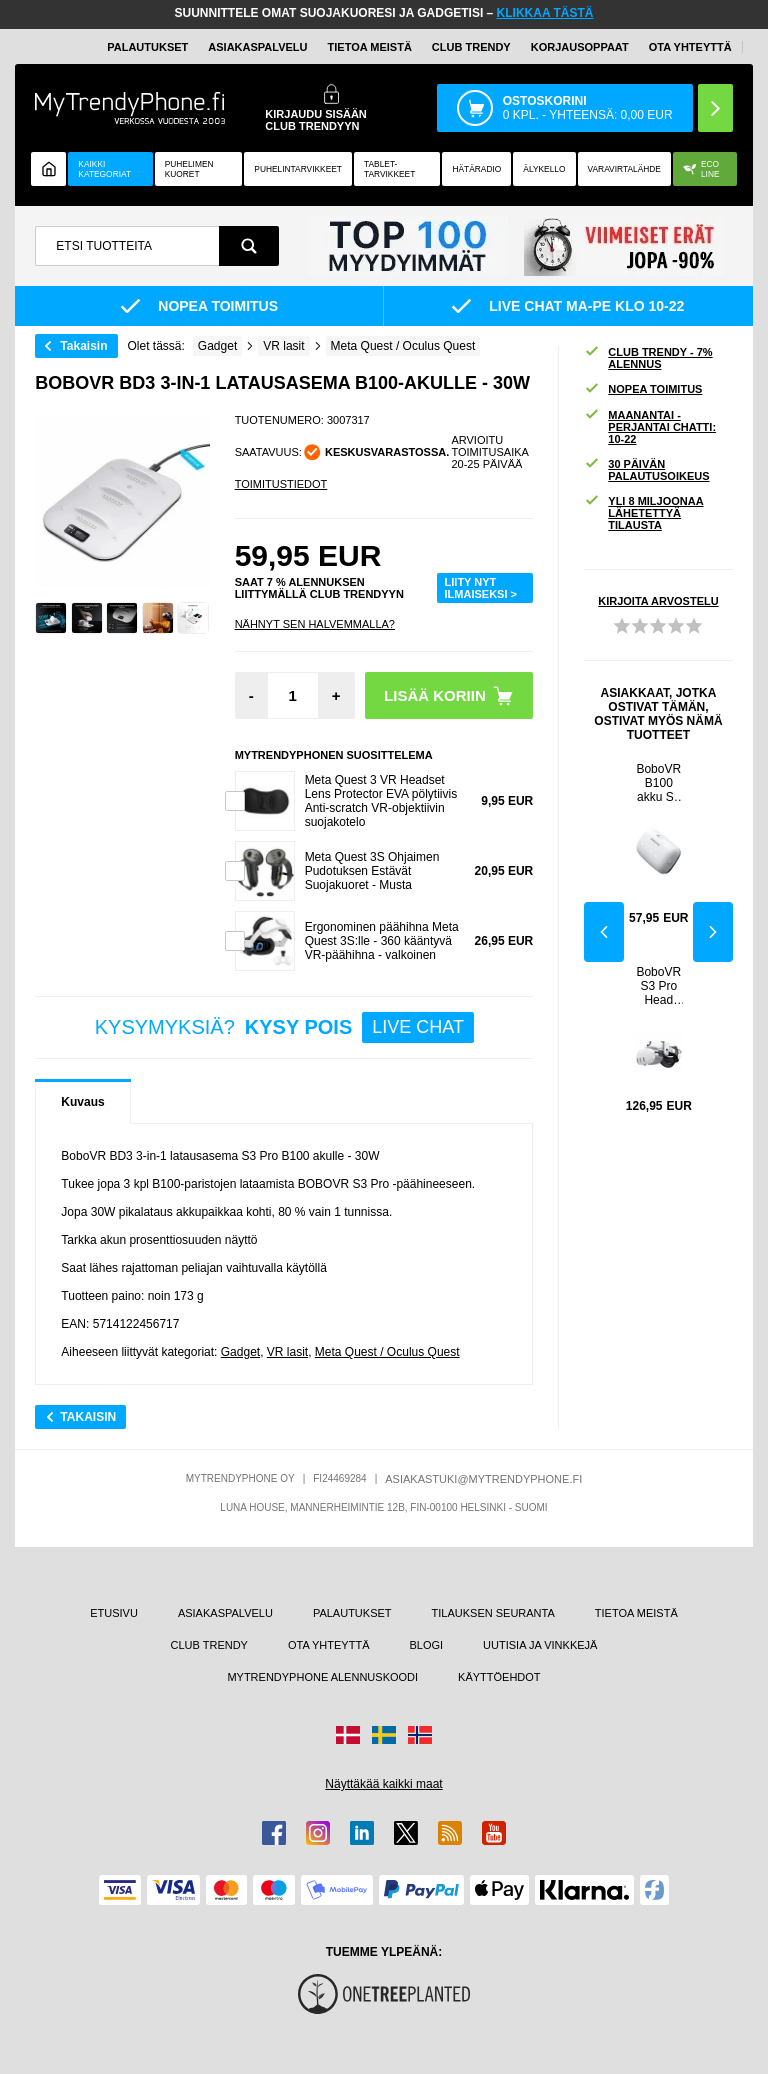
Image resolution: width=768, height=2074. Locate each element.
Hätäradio (476, 169)
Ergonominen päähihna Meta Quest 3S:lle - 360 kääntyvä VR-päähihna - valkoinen (382, 941)
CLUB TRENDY (209, 1645)
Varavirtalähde (624, 169)
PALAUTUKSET (147, 47)
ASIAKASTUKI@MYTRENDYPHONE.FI (483, 1479)
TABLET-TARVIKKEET (389, 169)
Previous (604, 932)
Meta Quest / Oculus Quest (387, 1352)
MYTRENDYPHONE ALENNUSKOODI (322, 1677)
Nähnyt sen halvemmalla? (315, 624)
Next (713, 932)
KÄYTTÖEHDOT (499, 1677)
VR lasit (287, 1352)
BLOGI (426, 1645)
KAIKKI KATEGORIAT (104, 169)
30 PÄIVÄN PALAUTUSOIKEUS (646, 470)
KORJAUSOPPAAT (580, 47)
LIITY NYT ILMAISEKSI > (481, 588)
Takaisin (83, 346)
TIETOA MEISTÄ (370, 47)
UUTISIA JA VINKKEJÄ (540, 1645)
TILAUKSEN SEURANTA (493, 1613)
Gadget (240, 1352)
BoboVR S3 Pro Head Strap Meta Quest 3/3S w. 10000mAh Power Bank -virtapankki (658, 986)
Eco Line (701, 169)
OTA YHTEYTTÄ (690, 47)
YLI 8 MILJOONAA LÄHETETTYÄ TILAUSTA (643, 513)
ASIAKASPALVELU (257, 47)
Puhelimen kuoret (189, 169)
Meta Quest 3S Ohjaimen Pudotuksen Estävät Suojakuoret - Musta (372, 871)
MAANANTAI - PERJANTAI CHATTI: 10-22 (650, 427)
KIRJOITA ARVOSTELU (658, 601)
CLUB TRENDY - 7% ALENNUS (648, 358)
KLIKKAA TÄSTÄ (545, 13)
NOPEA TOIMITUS (643, 389)
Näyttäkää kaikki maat (383, 1784)
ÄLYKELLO (544, 169)
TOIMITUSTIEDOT (281, 484)
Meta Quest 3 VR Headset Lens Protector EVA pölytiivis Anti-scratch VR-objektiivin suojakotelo (381, 801)
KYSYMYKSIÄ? (284, 1027)
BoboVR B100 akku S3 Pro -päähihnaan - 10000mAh (658, 783)
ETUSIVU (114, 1613)
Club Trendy (471, 47)
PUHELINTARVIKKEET (298, 169)
